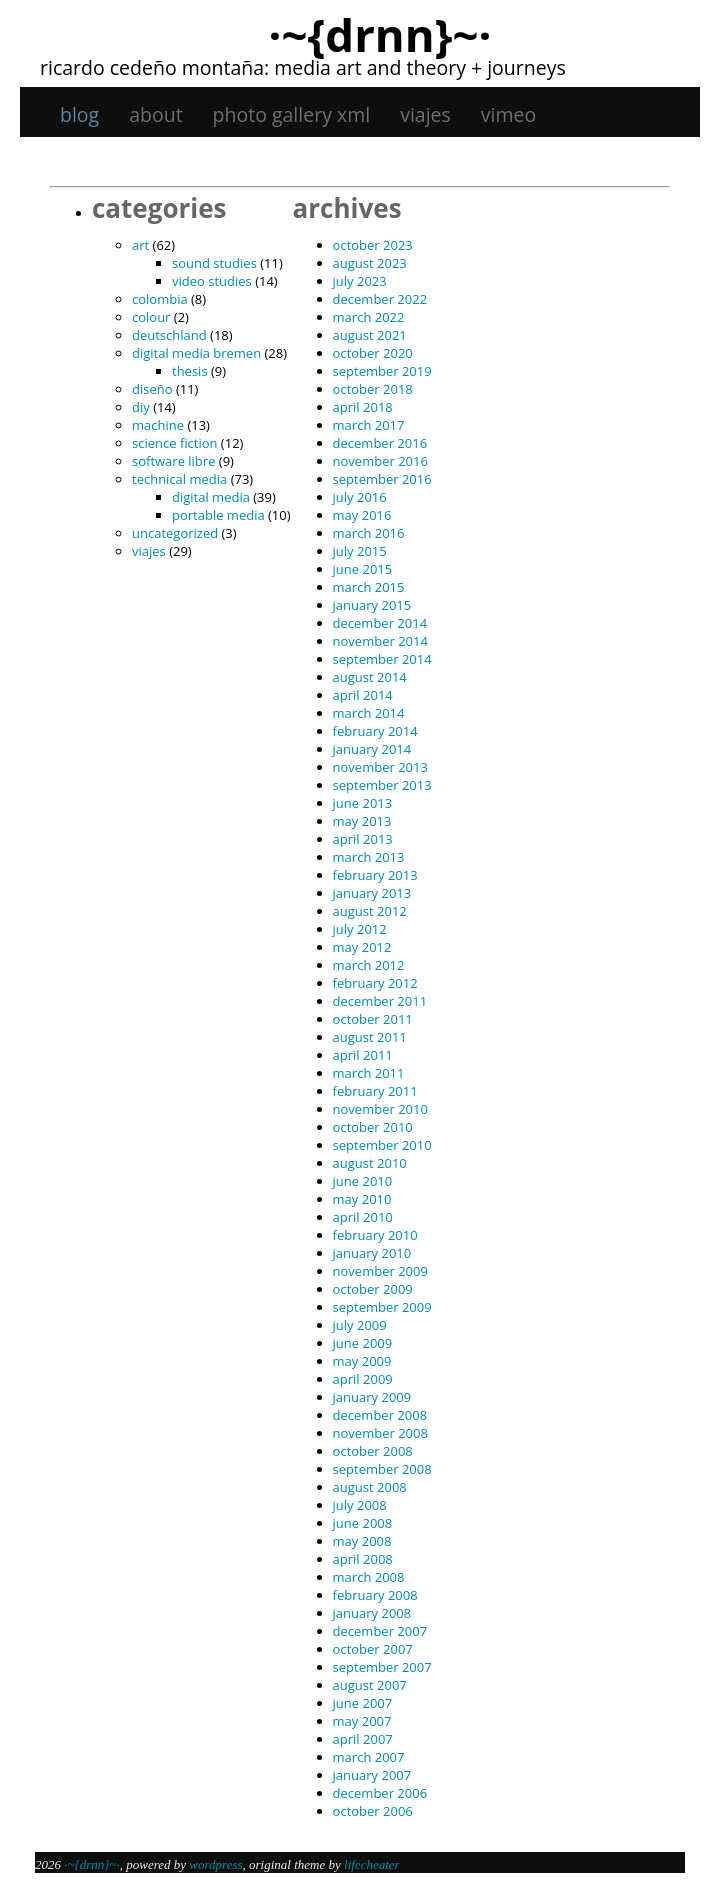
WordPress (215, 1864)
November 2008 (380, 1433)
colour (151, 317)
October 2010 (373, 1127)
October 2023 (373, 245)
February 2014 (375, 731)
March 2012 (369, 965)
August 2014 (370, 677)
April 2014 (363, 695)
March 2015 (369, 587)
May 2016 (362, 515)
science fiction (174, 443)
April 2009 (363, 1379)
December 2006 (380, 1793)
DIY (141, 407)
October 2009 (373, 1289)
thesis (190, 371)
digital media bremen (196, 353)
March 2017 (369, 425)
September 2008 (382, 1469)
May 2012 (362, 947)
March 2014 (369, 713)
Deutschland (169, 335)
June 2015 (363, 569)
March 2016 (369, 533)
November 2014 (380, 641)
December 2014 (380, 623)
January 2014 (372, 749)
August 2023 (370, 263)
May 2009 (362, 1361)
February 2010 (375, 1235)
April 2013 (363, 839)
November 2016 (380, 461)
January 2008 (372, 1613)
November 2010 (380, 1109)
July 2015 (360, 551)
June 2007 (363, 1703)
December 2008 (380, 1415)
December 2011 (380, 1001)
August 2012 (370, 911)
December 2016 (380, 443)
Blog (79, 114)
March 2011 (369, 1073)
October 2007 (373, 1649)
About (155, 114)
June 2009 (363, 1343)
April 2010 (363, 1217)
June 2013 (363, 803)
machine (158, 425)
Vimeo (508, 114)
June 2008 (363, 1523)
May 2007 (362, 1721)
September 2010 (382, 1145)
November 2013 (380, 767)
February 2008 (375, 1595)
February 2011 (375, 1091)
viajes (425, 114)
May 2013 (362, 821)
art (140, 245)
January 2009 (372, 1397)
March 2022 (369, 317)
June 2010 (363, 1181)
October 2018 (373, 389)
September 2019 (382, 371)
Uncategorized (175, 533)
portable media (218, 515)
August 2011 (370, 1037)
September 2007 (382, 1667)
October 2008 (373, 1451)
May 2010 (362, 1199)
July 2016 (360, 497)
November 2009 (380, 1271)
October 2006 (373, 1811)
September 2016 (382, 479)
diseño (152, 389)
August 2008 (370, 1487)
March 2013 (369, 857)
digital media (211, 497)
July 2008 (360, 1505)
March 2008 (369, 1577)
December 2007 (380, 1631)
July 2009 (360, 1325)
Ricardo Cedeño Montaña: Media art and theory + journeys (303, 67)
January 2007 (372, 1775)
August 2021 (370, 335)
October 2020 (373, 353)
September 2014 (382, 659)
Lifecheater (372, 1864)
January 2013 (372, 893)
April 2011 (363, 1055)
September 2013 (382, 785)
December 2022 (380, 299)
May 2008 (362, 1541)
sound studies (214, 263)
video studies (212, 281)
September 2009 (382, 1307)
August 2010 (370, 1163)
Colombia (160, 299)
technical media (179, 479)
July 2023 (360, 281)
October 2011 (373, 1019)
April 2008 (363, 1559)
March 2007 (369, 1757)
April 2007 (363, 1739)
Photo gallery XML (292, 114)
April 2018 (363, 407)
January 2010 (372, 1253)
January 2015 (372, 605)
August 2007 (370, 1685)
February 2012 (375, 983)
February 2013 (375, 875)
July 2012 (360, 929)
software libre (173, 461)
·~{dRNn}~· (379, 34)
